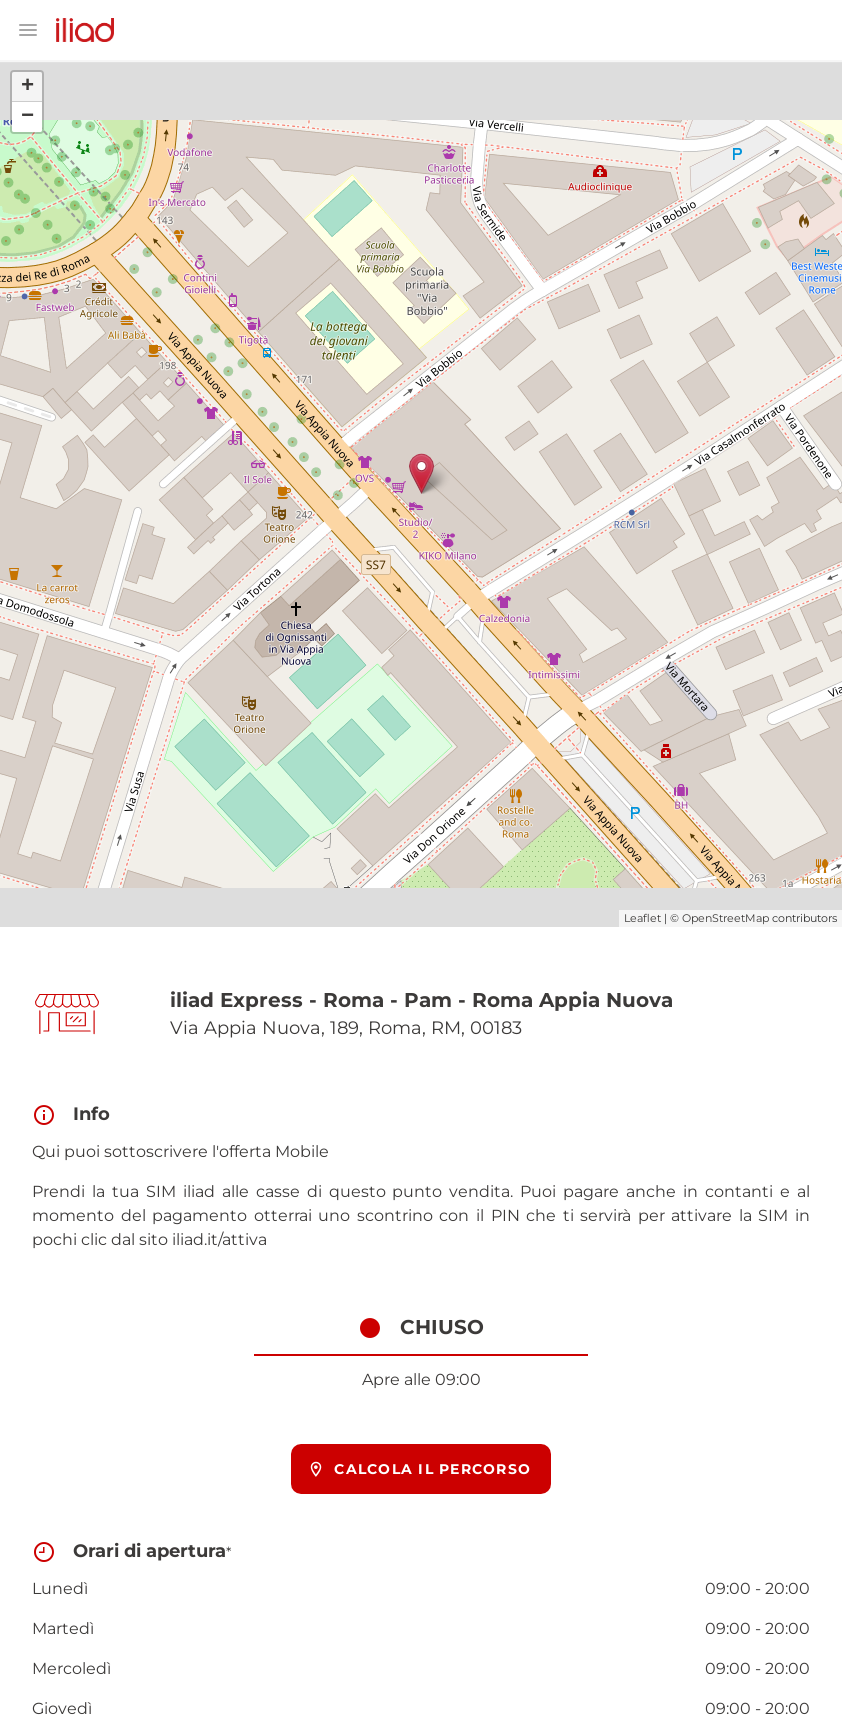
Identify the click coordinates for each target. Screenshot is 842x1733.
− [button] (27, 117)
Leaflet (642, 918)
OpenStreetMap (725, 918)
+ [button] (27, 87)
